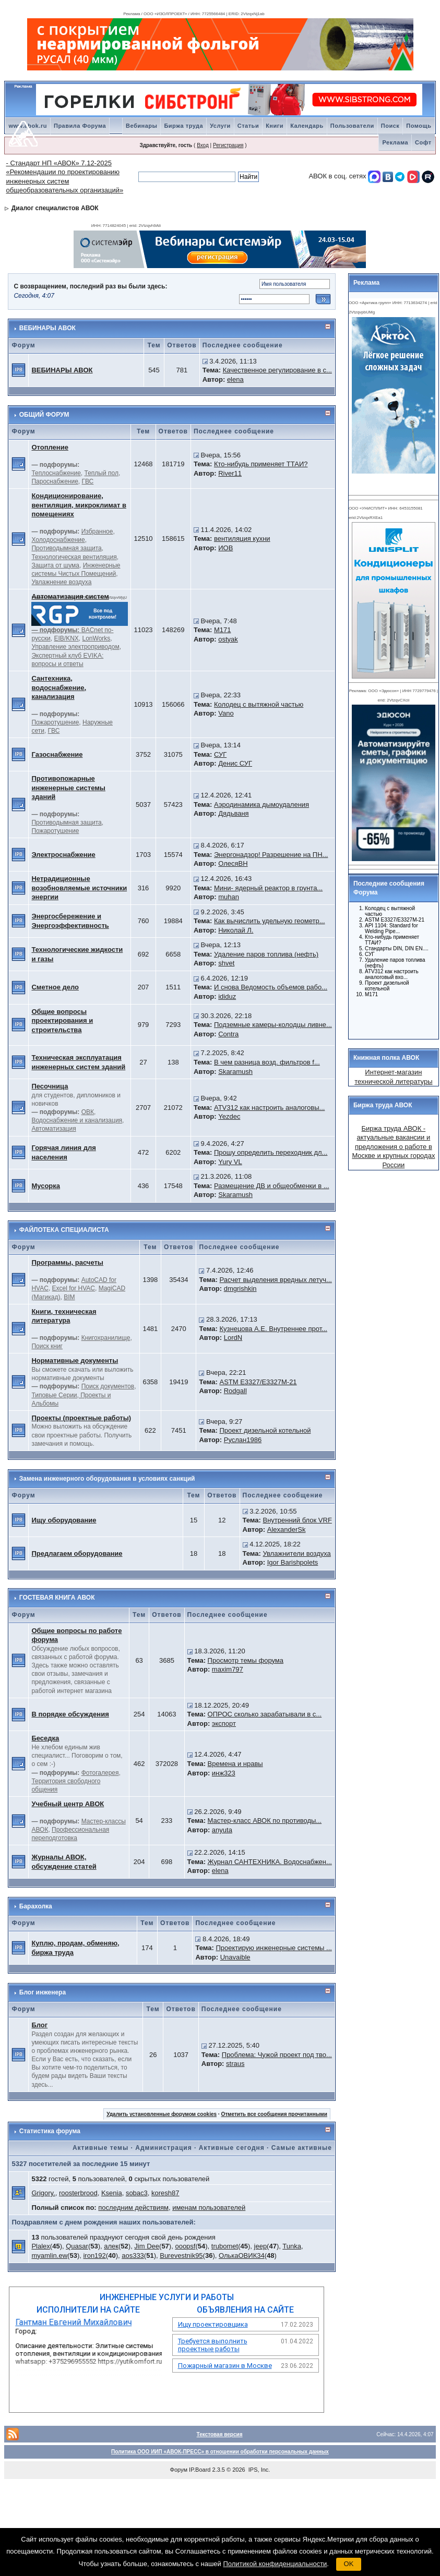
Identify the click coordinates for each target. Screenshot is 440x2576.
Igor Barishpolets (292, 1562)
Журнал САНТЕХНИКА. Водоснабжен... (270, 1862)
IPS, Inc (258, 2469)
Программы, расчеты (67, 1262)
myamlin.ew (49, 2255)
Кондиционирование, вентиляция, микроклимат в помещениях (78, 505)
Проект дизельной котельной (265, 1430)
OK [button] (349, 2564)
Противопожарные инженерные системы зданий (68, 788)
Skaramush (235, 1071)
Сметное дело (55, 987)
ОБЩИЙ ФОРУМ (44, 414)
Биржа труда (183, 126)
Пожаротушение (55, 722)
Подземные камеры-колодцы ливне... (273, 1025)
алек (111, 2246)
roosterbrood (78, 2193)
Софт (423, 142)
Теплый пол (101, 473)
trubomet (224, 2246)
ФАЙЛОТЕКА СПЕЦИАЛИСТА (64, 1229)
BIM (69, 1297)
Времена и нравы (235, 1764)
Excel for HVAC (73, 1288)
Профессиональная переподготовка (70, 1834)
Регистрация (228, 145)
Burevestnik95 (181, 2255)
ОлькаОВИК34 (242, 2255)
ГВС (88, 481)
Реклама (395, 142)
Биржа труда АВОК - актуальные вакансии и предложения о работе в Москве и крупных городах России (393, 1146)
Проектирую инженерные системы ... (273, 1948)
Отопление (49, 447)
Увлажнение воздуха (61, 582)
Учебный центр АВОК (67, 1804)
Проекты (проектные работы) (81, 1418)
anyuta (222, 1830)
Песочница (49, 1086)
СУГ (220, 754)
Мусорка (45, 1186)
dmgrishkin (240, 1288)
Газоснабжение (56, 754)
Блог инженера (42, 1992)
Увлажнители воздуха (296, 1553)
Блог (39, 2025)
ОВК (87, 1112)
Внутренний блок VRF (297, 1520)
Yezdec (229, 1116)
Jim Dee (146, 2246)
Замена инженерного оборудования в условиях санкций (107, 1478)
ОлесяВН (232, 863)
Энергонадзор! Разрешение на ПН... (271, 854)
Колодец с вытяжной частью (258, 704)
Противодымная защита (66, 548)
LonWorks (96, 638)
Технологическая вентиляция (73, 557)
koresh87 (165, 2193)
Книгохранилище (105, 1337)
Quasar (77, 2246)
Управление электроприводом (75, 646)
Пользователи (352, 126)
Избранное (97, 531)
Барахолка (35, 1906)
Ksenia (111, 2193)
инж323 (223, 1773)
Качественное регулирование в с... (277, 370)
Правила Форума (80, 126)
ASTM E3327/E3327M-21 (257, 1382)
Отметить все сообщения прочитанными (274, 2114)
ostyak (228, 639)
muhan (228, 897)
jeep (260, 2246)
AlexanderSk (286, 1529)
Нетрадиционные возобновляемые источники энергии (79, 888)
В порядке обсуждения (70, 1714)
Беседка (45, 1738)
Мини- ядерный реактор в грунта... (268, 888)
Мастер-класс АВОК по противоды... (265, 1820)
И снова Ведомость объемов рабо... (270, 987)
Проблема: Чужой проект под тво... (277, 2055)
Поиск (390, 126)
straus (235, 2063)
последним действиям (133, 2207)
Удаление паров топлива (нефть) (266, 954)
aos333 (133, 2255)
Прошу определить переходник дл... (270, 1152)
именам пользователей (208, 2207)
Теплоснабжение (55, 473)
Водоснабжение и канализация (76, 1120)
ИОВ (225, 548)
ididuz (227, 996)
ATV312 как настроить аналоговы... (269, 1107)
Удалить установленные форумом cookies (161, 2114)
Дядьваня (233, 813)
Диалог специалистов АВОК (55, 208)
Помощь (418, 126)
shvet (226, 963)
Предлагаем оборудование (76, 1553)
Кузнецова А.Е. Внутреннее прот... (273, 1329)
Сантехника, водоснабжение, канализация (58, 687)
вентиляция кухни (242, 538)
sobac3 (137, 2193)
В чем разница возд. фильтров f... (267, 1062)
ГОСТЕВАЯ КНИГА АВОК (57, 1597)
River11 (230, 473)
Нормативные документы (74, 1360)
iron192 (94, 2255)
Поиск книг (47, 1346)
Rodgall (235, 1391)
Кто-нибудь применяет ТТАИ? (261, 464)
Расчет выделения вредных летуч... (275, 1280)
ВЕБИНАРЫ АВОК (47, 328)
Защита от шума (55, 565)
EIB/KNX (66, 638)
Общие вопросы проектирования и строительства (62, 1021)
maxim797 (227, 1669)
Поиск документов (107, 1386)
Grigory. (43, 2193)
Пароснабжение (54, 481)
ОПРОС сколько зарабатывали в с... (265, 1714)
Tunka (291, 2246)
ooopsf (185, 2246)
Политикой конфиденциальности (275, 2564)
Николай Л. (235, 930)
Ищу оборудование (63, 1520)
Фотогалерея (100, 1772)
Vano (225, 713)
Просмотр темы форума (245, 1660)
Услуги (220, 126)
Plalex (40, 2246)
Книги (274, 126)
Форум (178, 2469)
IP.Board (199, 2469)
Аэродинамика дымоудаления (261, 804)
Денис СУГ (235, 763)
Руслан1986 (242, 1440)
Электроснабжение (63, 854)
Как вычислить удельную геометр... (269, 921)
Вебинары (141, 126)
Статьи (248, 126)
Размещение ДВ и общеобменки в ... (271, 1186)
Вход (203, 145)
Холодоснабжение (58, 539)
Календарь (307, 126)
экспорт (224, 1723)
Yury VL (230, 1162)
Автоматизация (53, 1128)
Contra (228, 1034)
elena (235, 379)
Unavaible (235, 1957)
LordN (233, 1337)
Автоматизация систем (70, 596)
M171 (222, 630)
